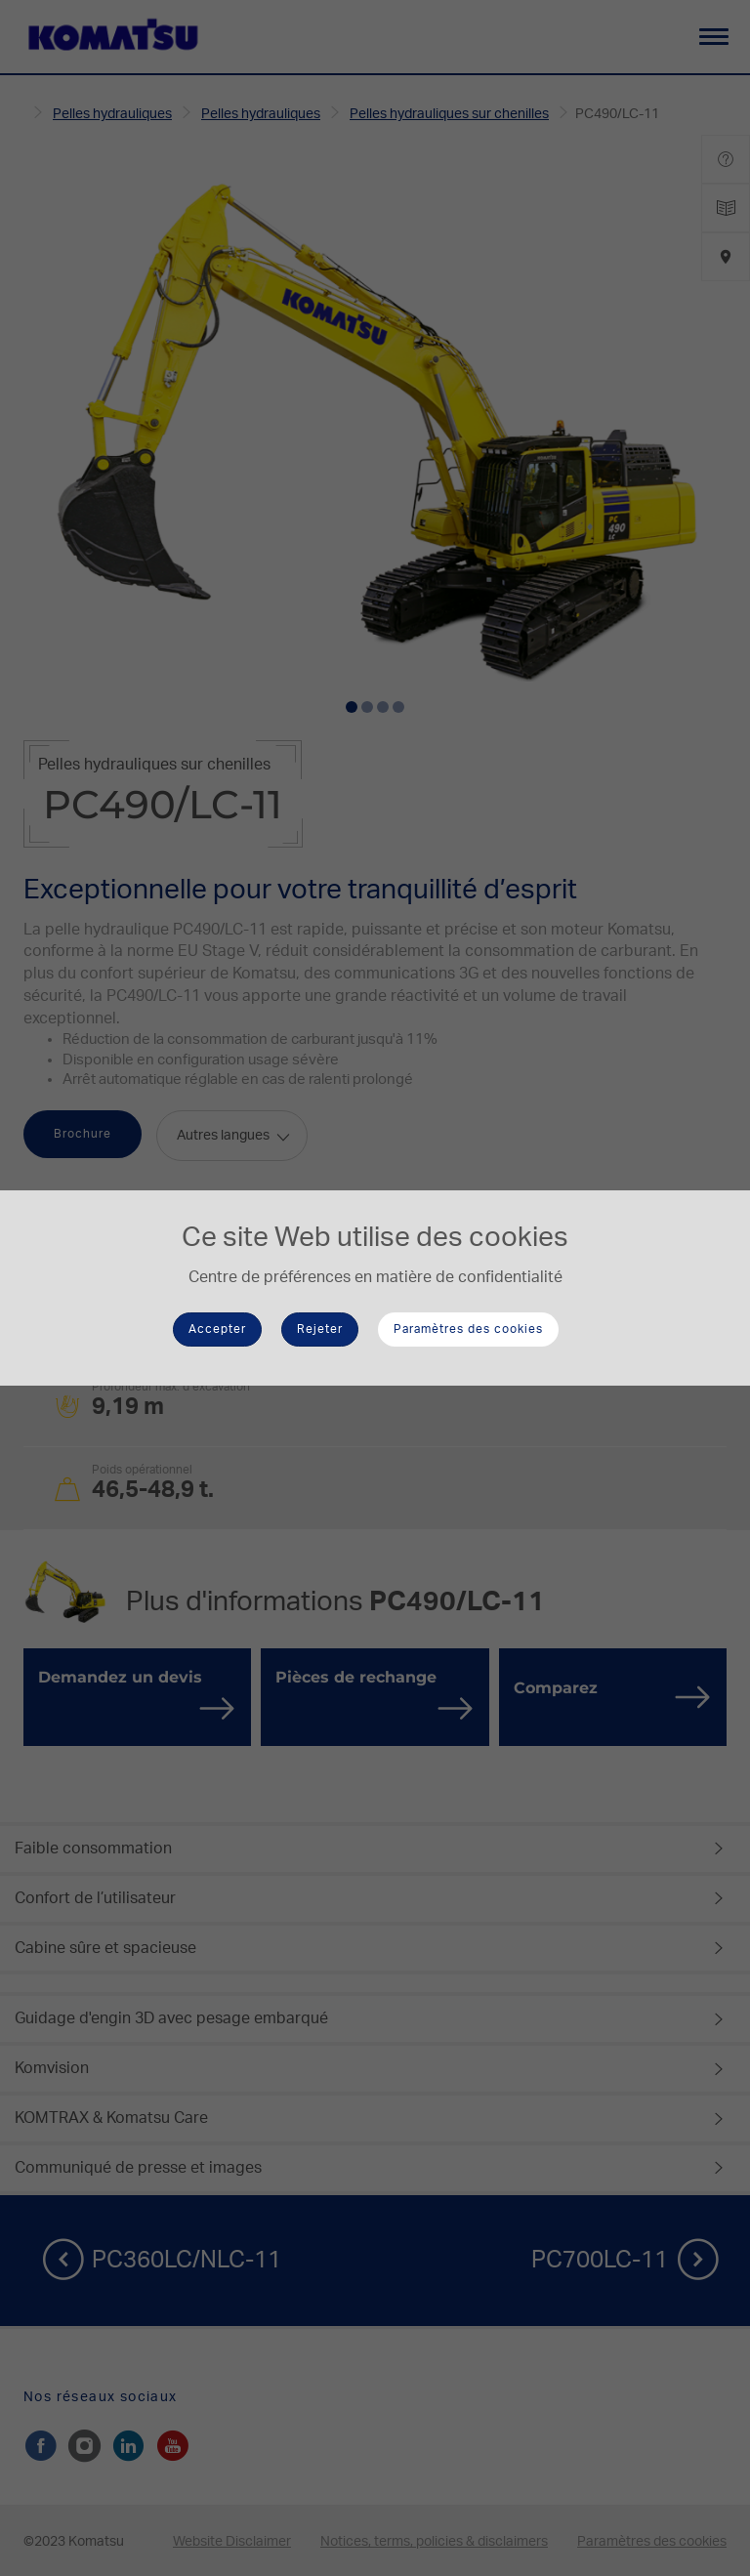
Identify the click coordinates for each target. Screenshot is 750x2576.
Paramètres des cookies (468, 1329)
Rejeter (320, 1329)
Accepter (217, 1329)
